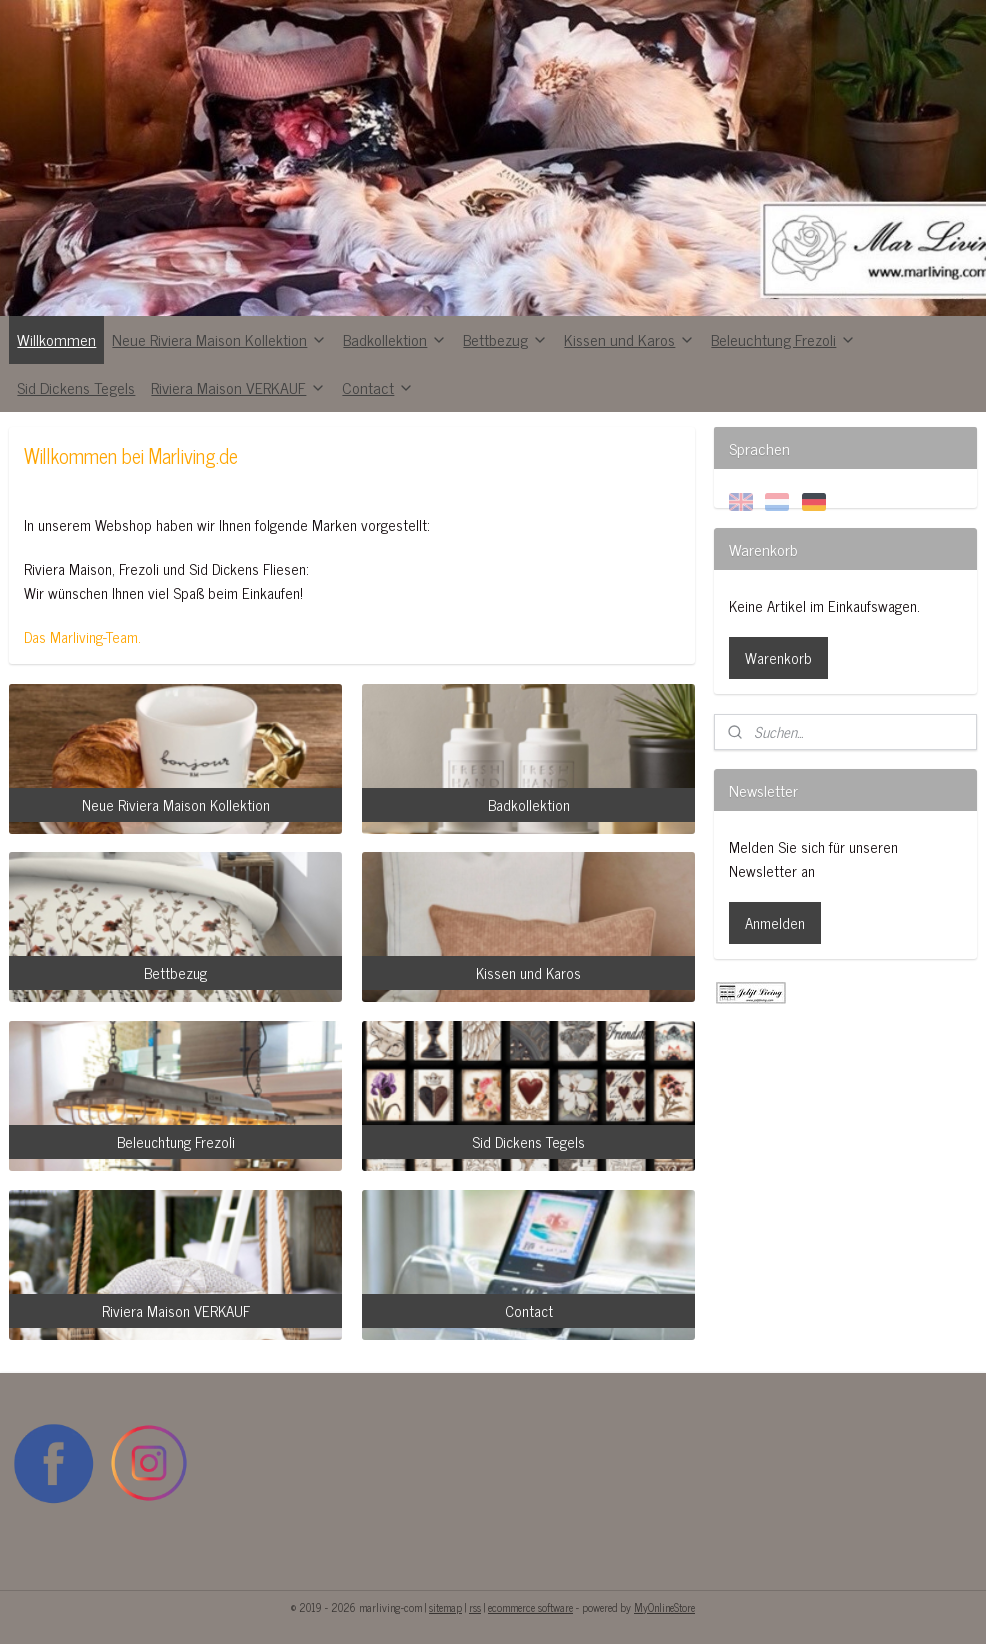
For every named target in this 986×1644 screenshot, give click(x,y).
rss (475, 1607)
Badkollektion (395, 339)
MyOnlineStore (664, 1607)
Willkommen (56, 339)
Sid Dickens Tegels (76, 387)
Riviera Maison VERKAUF (238, 387)
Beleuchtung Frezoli (783, 339)
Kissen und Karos (629, 339)
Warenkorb (778, 657)
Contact (378, 387)
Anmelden (775, 922)
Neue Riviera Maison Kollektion (219, 339)
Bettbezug (505, 339)
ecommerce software (530, 1607)
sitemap (445, 1607)
